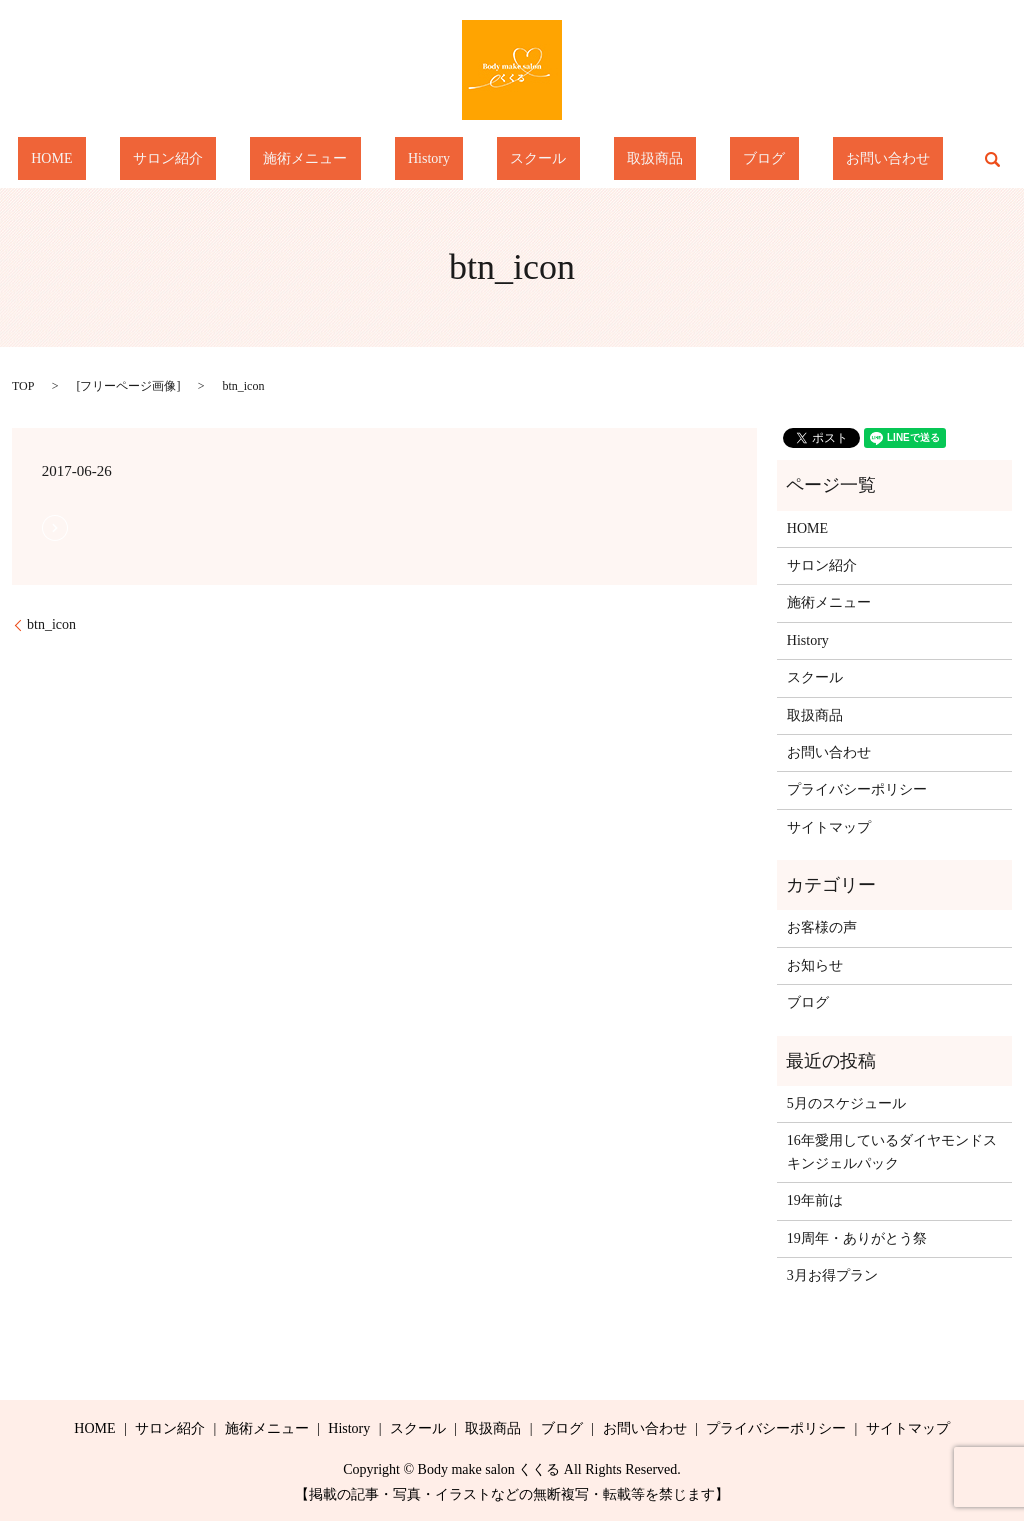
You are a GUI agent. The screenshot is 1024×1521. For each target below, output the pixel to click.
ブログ (697, 159)
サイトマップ (829, 827)
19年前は (815, 1200)
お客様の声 (822, 927)
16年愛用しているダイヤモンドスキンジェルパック (892, 1151)
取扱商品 (614, 159)
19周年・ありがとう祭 (857, 1238)
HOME (145, 159)
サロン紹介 (235, 159)
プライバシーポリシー (857, 789)
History (442, 159)
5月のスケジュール (846, 1103)
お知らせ (815, 965)
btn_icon (51, 624)
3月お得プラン (832, 1275)
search (884, 159)
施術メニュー (345, 159)
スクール (525, 159)
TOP (23, 386)
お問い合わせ (793, 159)
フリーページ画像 (128, 386)
